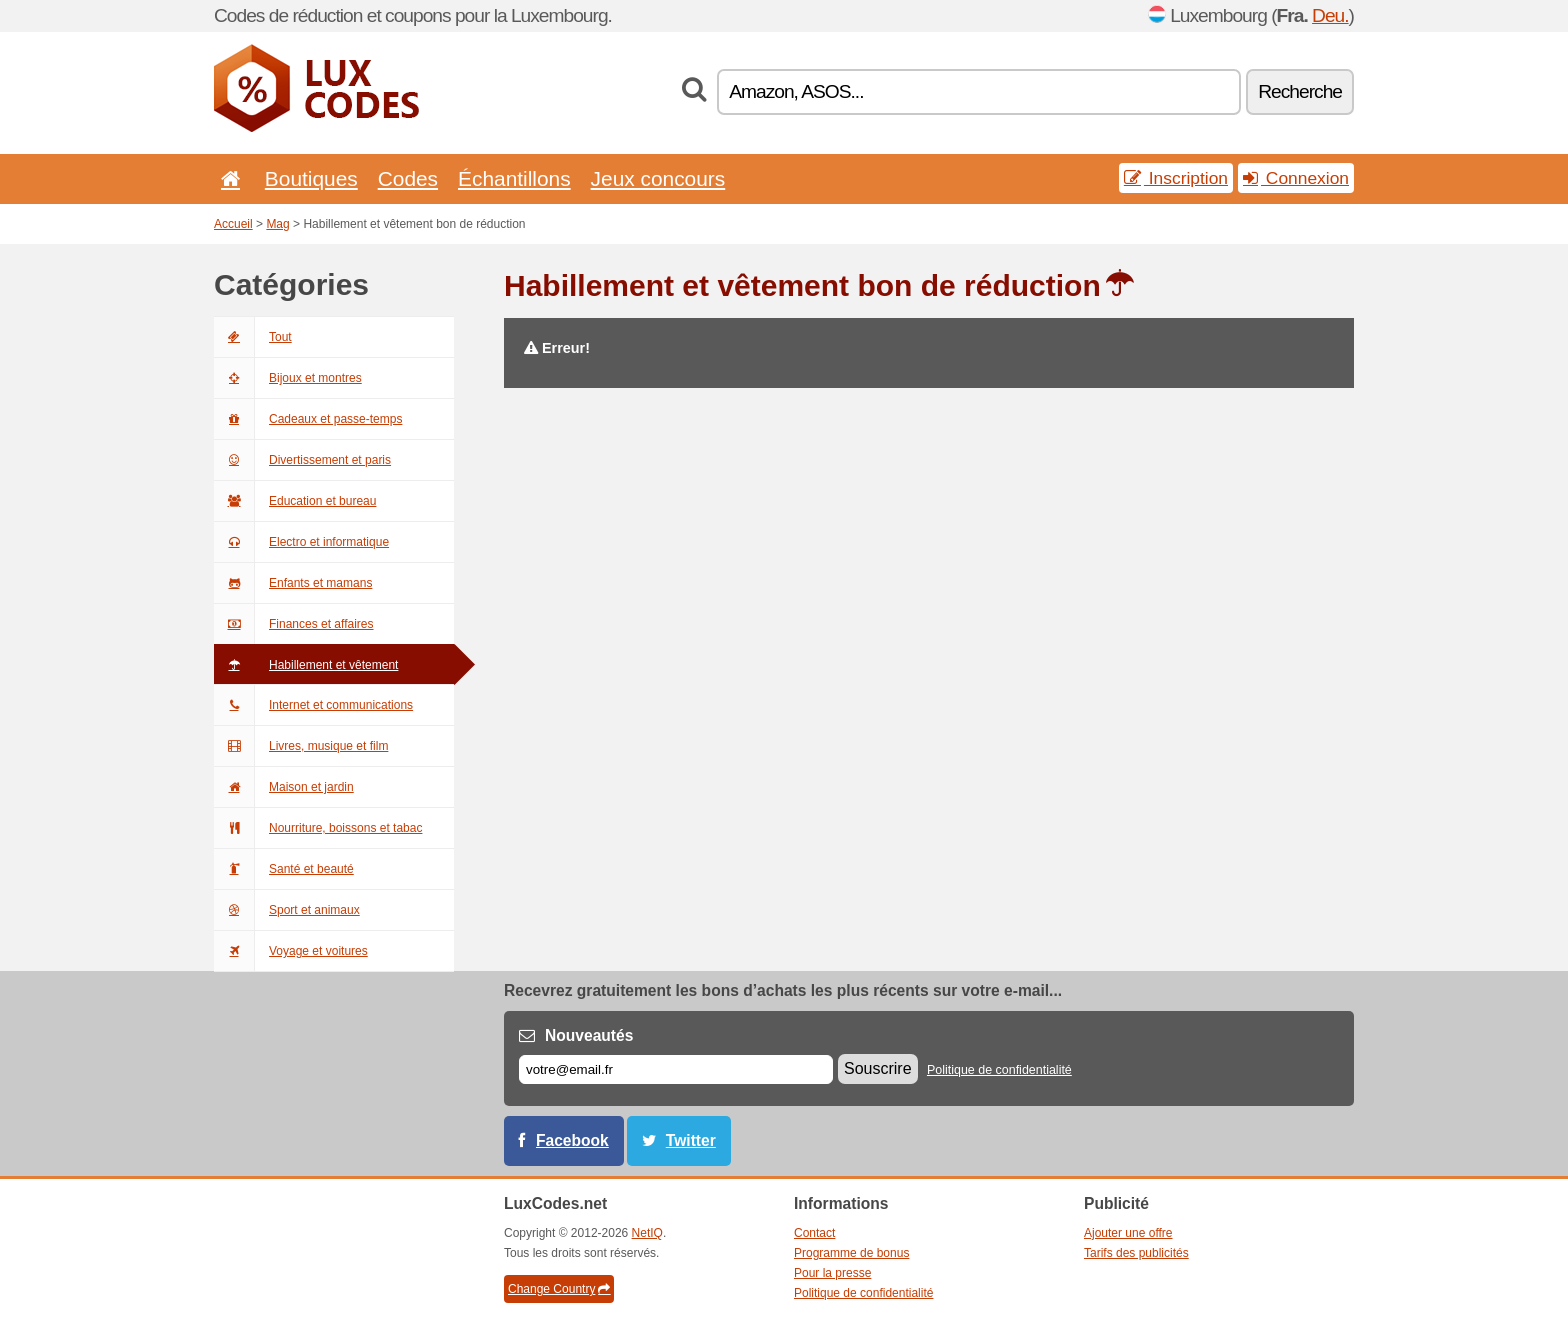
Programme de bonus (851, 1253)
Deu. (1330, 15)
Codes (408, 178)
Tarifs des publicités (1136, 1253)
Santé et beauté (284, 869)
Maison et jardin (284, 787)
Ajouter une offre (1128, 1233)
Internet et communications (313, 705)
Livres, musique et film (301, 746)
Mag (277, 224)
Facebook (572, 1140)
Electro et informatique (301, 542)
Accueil (233, 224)
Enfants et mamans (293, 583)
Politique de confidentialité (999, 1070)
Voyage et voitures (291, 951)
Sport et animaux (287, 910)
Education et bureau (295, 501)
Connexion (1296, 178)
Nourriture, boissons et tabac (318, 828)
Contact (814, 1233)
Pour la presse (832, 1273)
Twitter (691, 1140)
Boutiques (311, 178)
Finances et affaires (294, 624)
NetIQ (647, 1233)
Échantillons (514, 178)
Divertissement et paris (302, 460)
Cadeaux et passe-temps (308, 419)
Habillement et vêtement (306, 665)
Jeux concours (658, 178)
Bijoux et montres (288, 378)
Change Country (559, 1289)
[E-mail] (676, 1069)
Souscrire (878, 1068)
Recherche (1300, 91)
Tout (253, 337)
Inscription (1176, 178)
